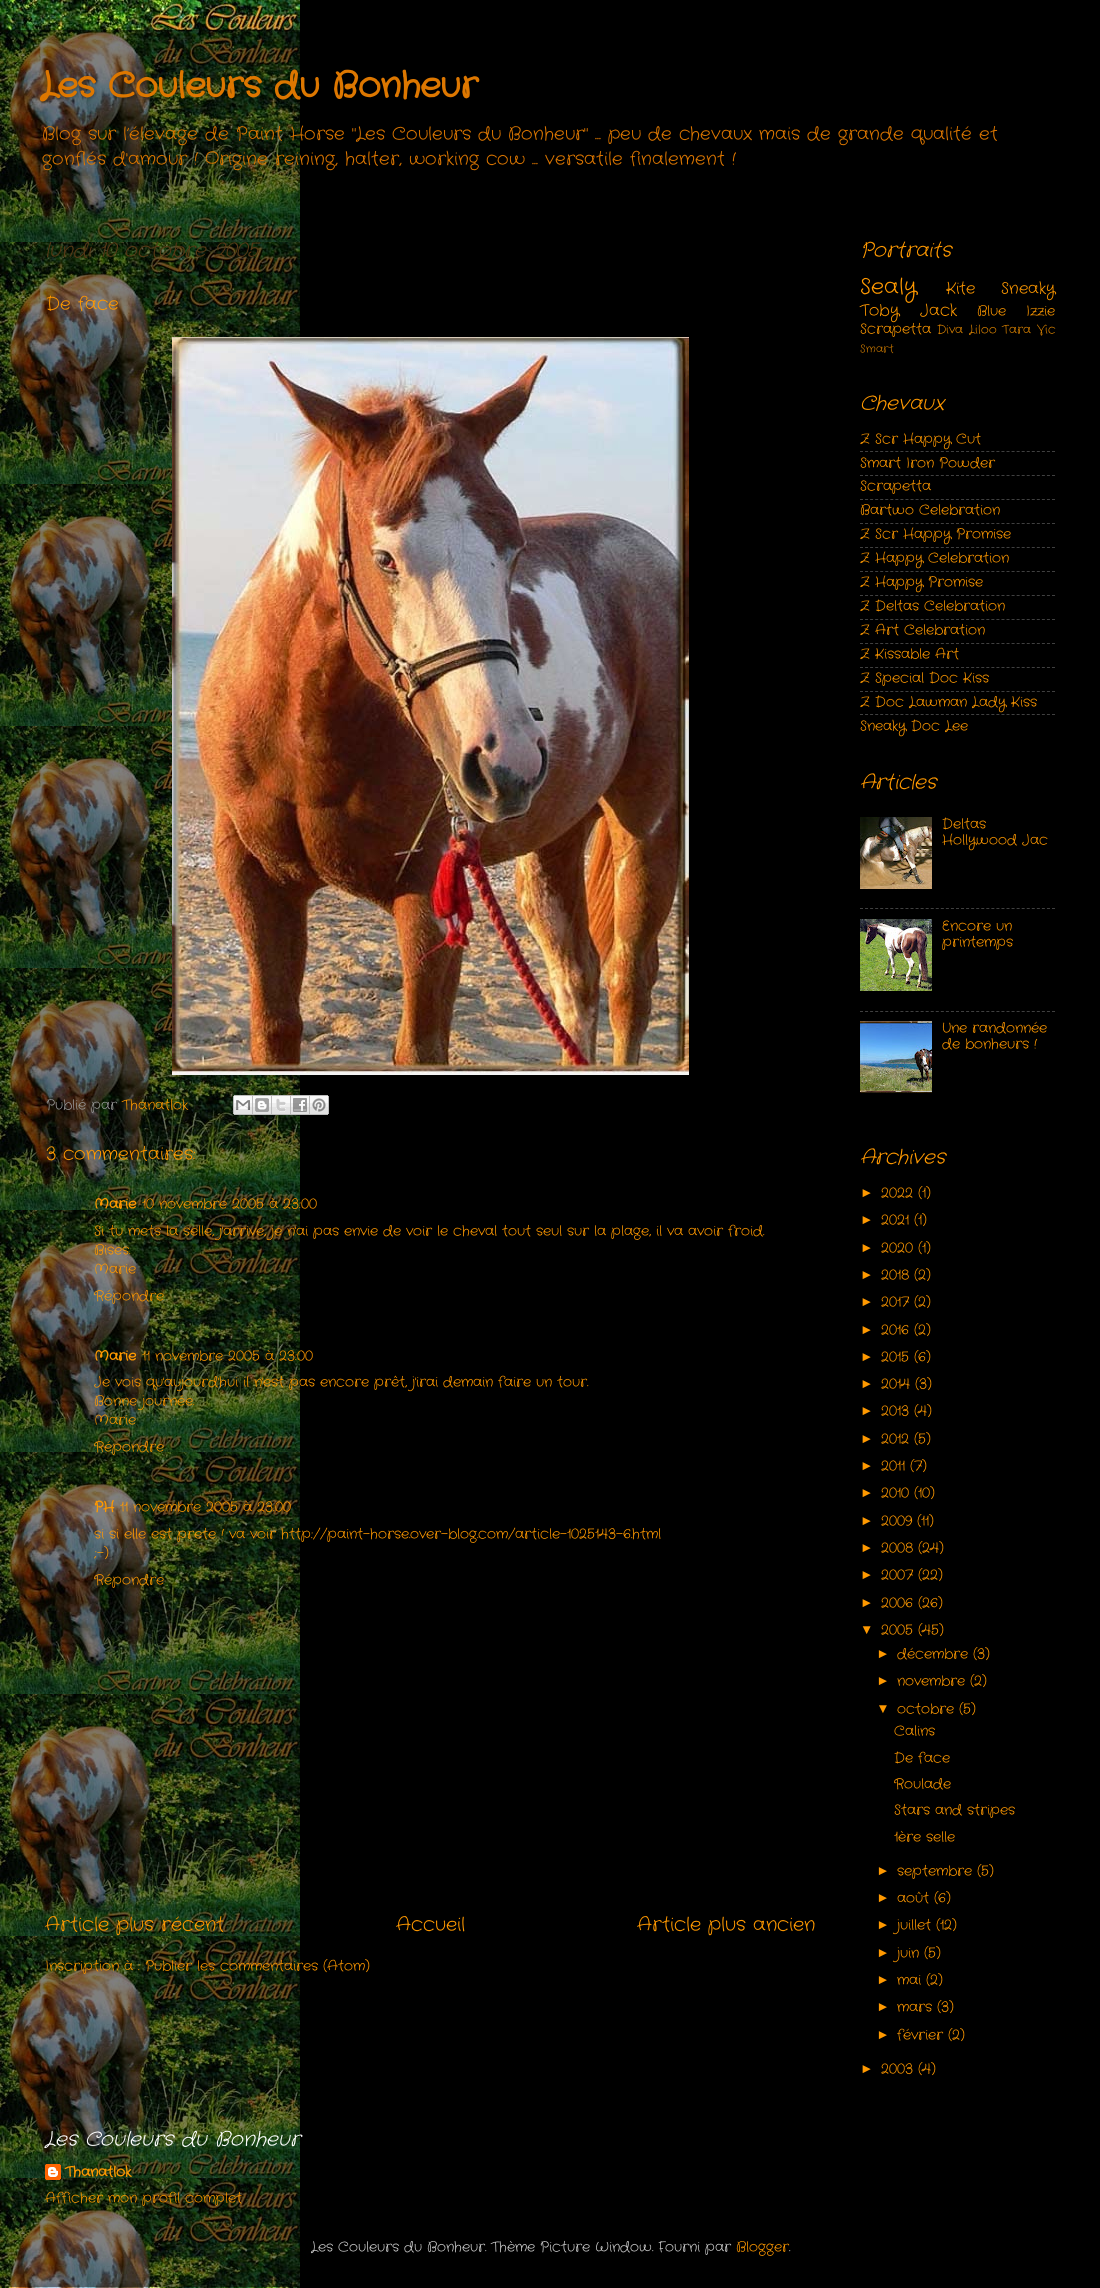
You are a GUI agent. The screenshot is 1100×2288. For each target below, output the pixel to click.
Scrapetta (895, 329)
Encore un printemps (977, 934)
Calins (914, 1731)
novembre (933, 1681)
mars (917, 2007)
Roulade (922, 1784)
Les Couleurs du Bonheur (259, 87)
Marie (115, 1204)
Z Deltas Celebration (932, 606)
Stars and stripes (954, 1810)
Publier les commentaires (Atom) (257, 1966)
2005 (899, 1630)
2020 (899, 1248)
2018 (897, 1275)
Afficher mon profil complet (143, 2198)
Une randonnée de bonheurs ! (994, 1036)
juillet (916, 1925)
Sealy (888, 287)
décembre (935, 1654)
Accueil (430, 1925)
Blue (991, 311)
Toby (879, 310)
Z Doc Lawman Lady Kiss (948, 702)
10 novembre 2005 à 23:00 (229, 1204)
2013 (897, 1411)
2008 (899, 1548)
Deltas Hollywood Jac (995, 832)
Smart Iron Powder (927, 463)
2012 (897, 1439)
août (915, 1898)
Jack (938, 310)
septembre (937, 1871)
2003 (899, 2069)
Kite (960, 288)
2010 (897, 1493)
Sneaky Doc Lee (914, 726)
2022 (899, 1193)
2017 (897, 1302)
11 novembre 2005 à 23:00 (227, 1356)
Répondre (129, 1296)
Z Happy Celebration (934, 558)
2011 (895, 1466)
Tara (1016, 329)
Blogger (762, 2247)
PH (104, 1507)
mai (911, 1980)
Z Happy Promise (921, 582)
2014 (898, 1384)
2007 (899, 1575)
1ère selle (924, 1837)
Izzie (1040, 311)
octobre (928, 1709)
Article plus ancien (726, 1925)
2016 (897, 1330)
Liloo (983, 329)
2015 (897, 1357)
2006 (899, 1603)
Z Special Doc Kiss (924, 678)
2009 (899, 1521)
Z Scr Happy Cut (920, 439)
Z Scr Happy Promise (935, 534)
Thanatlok (98, 2173)
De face (922, 1758)
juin (910, 1953)
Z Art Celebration (922, 630)
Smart (877, 349)
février (922, 2035)
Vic (1046, 329)
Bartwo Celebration (930, 510)
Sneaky (1028, 288)
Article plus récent (134, 1925)
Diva (950, 329)
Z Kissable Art (909, 654)
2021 (897, 1220)
